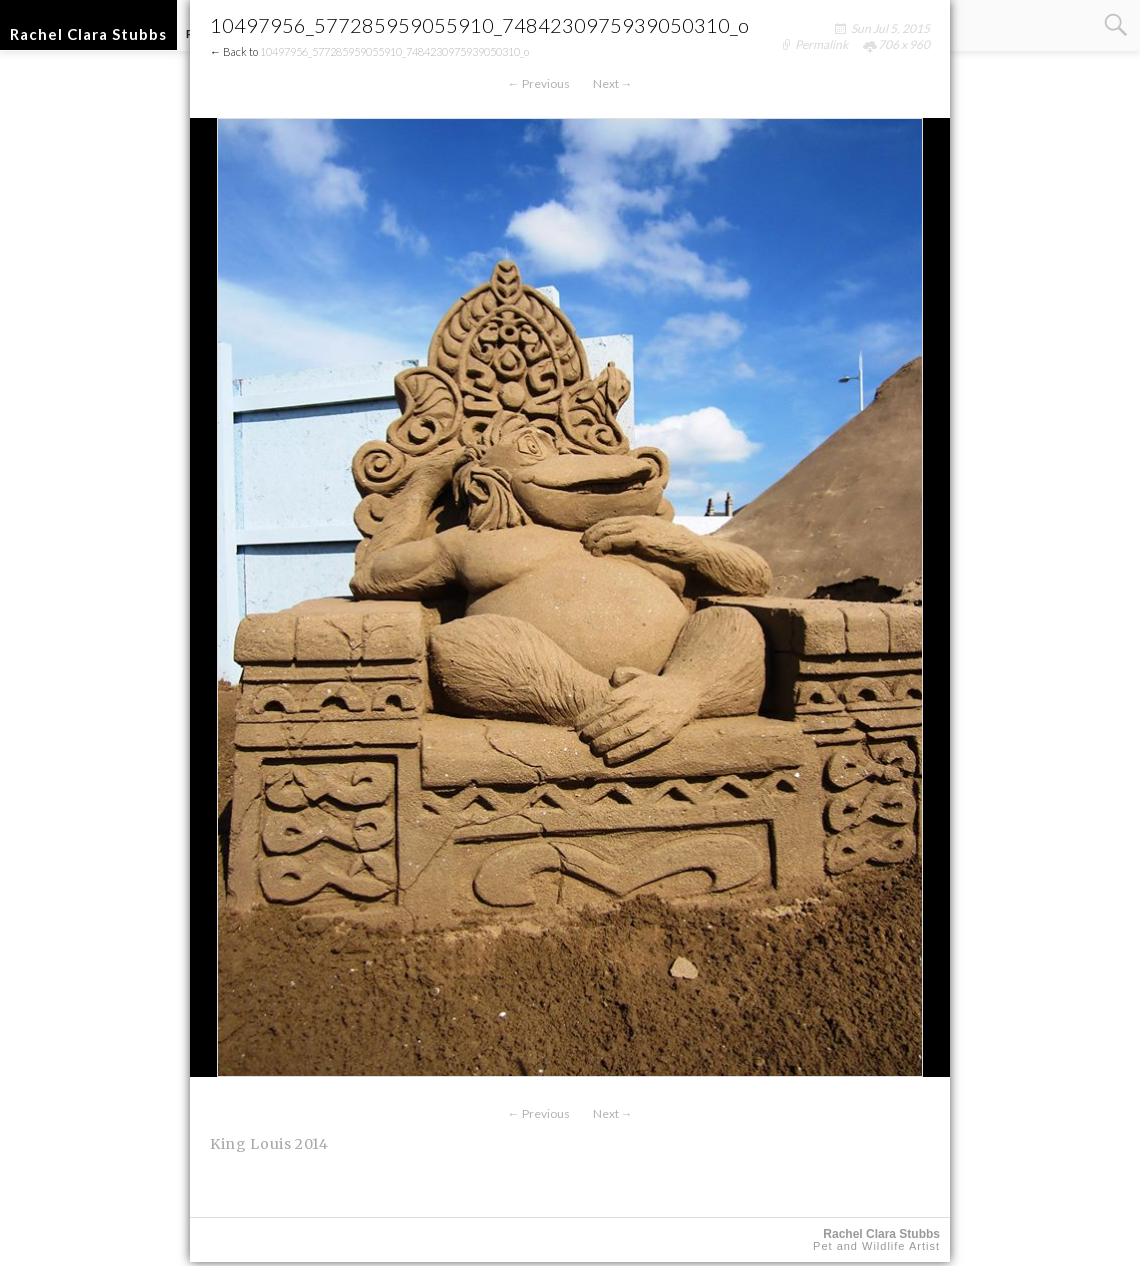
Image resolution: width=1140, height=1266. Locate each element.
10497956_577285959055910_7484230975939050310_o (394, 51)
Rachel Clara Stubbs (88, 34)
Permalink (821, 44)
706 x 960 (904, 44)
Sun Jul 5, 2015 (890, 28)
